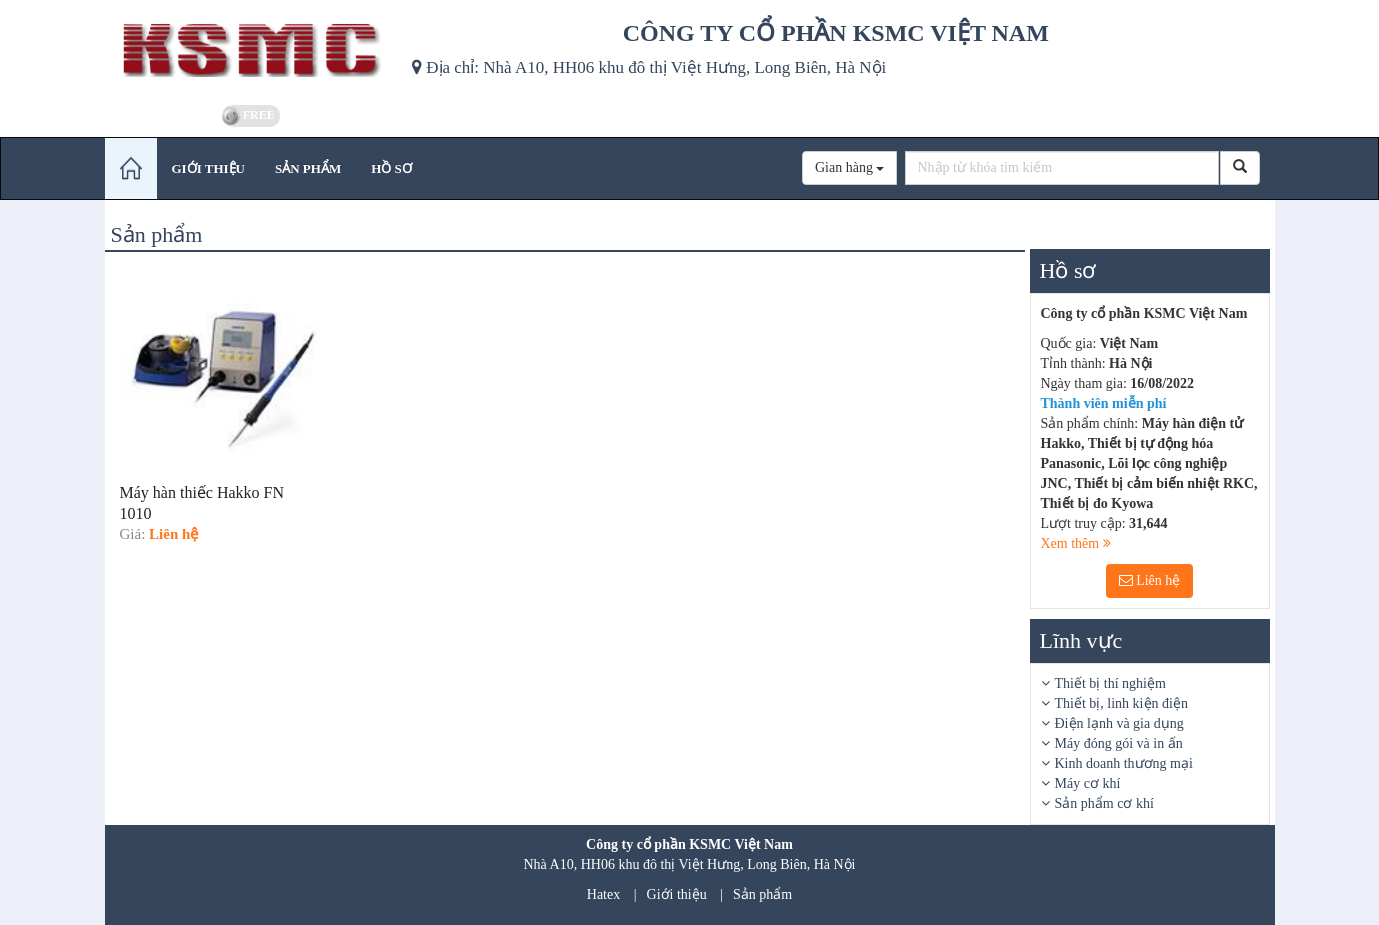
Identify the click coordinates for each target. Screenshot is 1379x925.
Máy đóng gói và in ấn (1119, 743)
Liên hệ (1150, 580)
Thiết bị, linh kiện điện (1121, 703)
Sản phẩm (762, 894)
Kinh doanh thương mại (1124, 763)
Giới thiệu (677, 894)
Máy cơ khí (1088, 783)
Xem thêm (1076, 543)
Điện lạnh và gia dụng (1119, 723)
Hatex (603, 894)
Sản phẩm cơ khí (1104, 803)
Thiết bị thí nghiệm (1110, 683)
